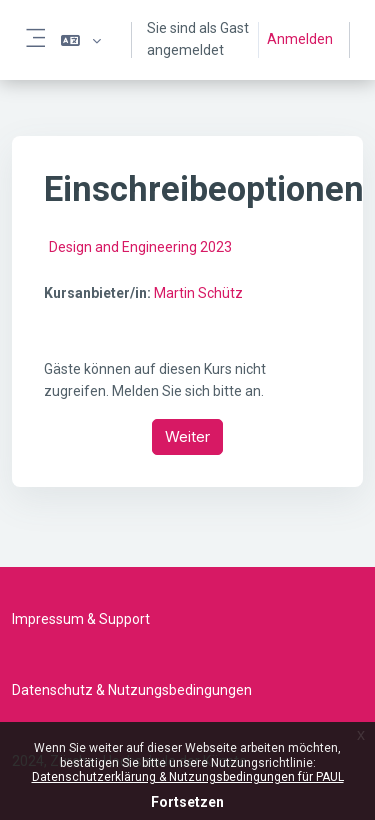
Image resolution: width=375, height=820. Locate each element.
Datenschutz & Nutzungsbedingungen (132, 690)
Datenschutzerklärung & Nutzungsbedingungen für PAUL (188, 777)
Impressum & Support (81, 619)
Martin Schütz (198, 293)
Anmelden (300, 39)
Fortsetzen (187, 802)
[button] (81, 40)
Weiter (187, 436)
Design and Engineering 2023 (140, 247)
